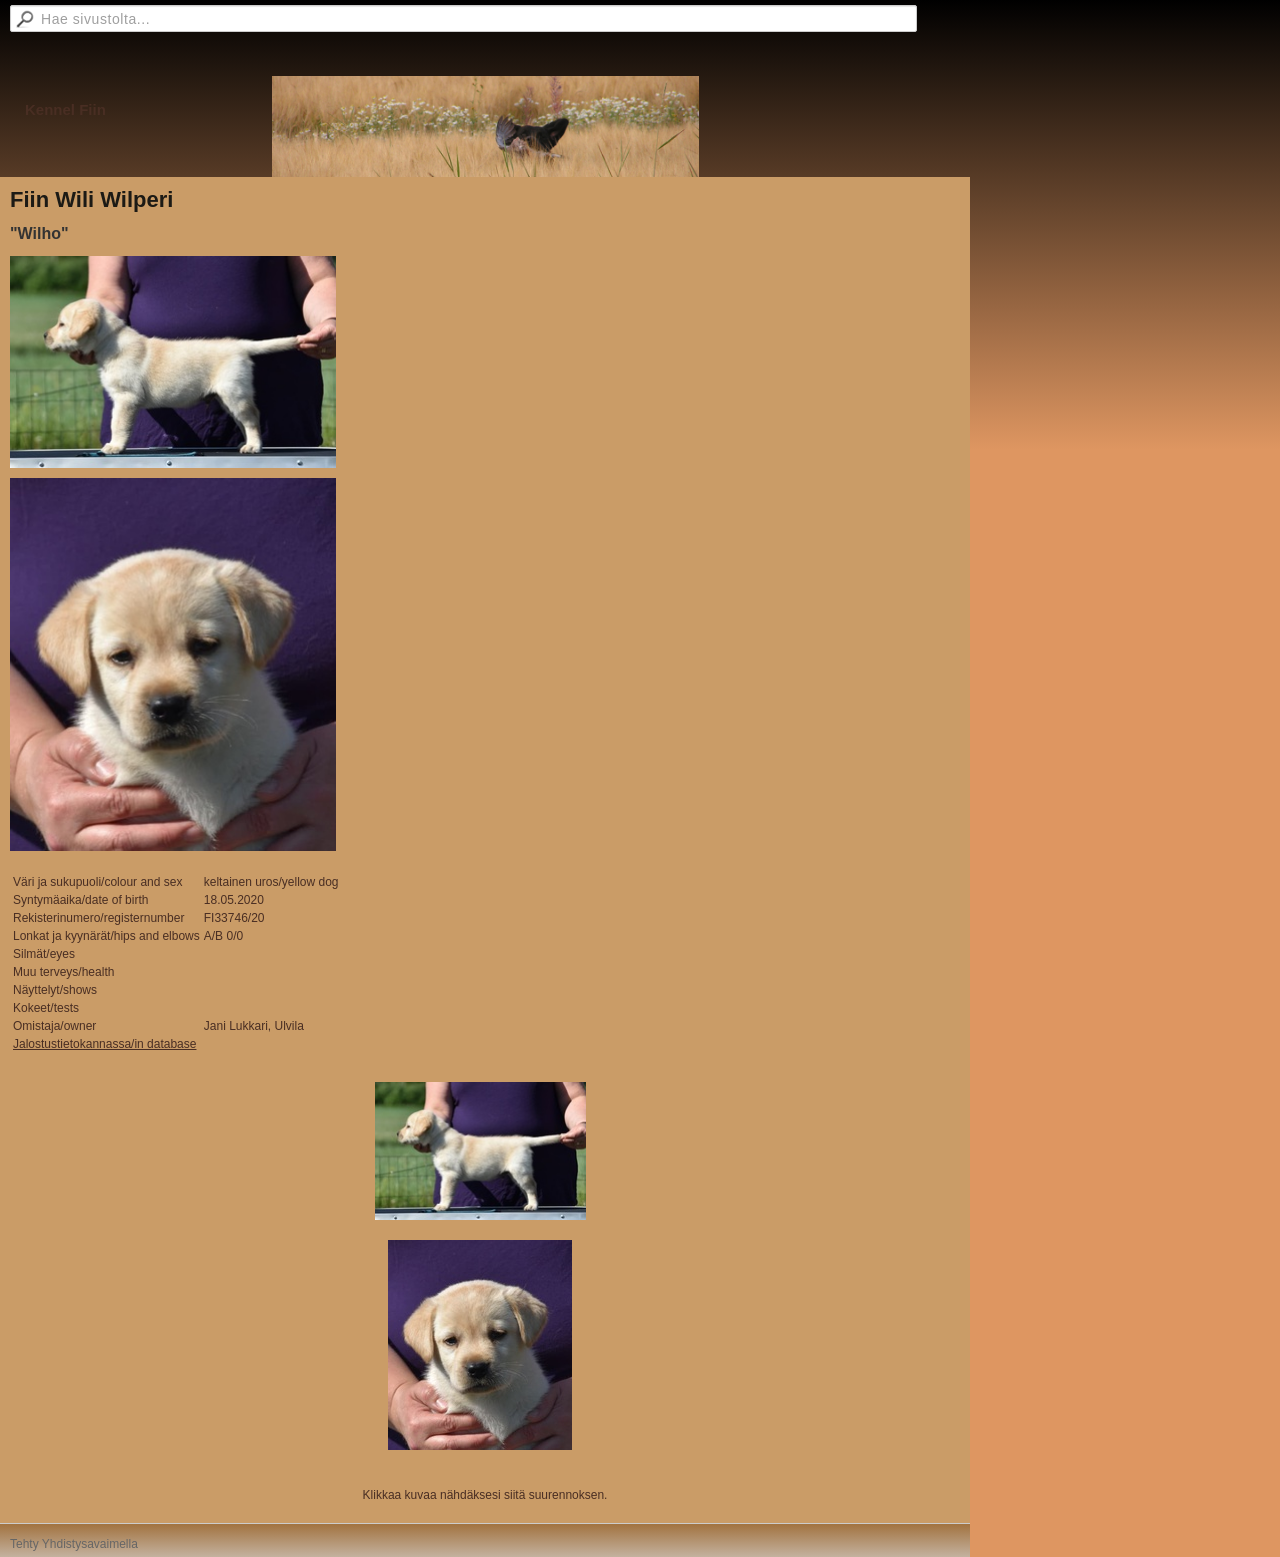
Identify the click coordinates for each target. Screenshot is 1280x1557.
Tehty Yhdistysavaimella (74, 1544)
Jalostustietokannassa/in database (104, 1044)
